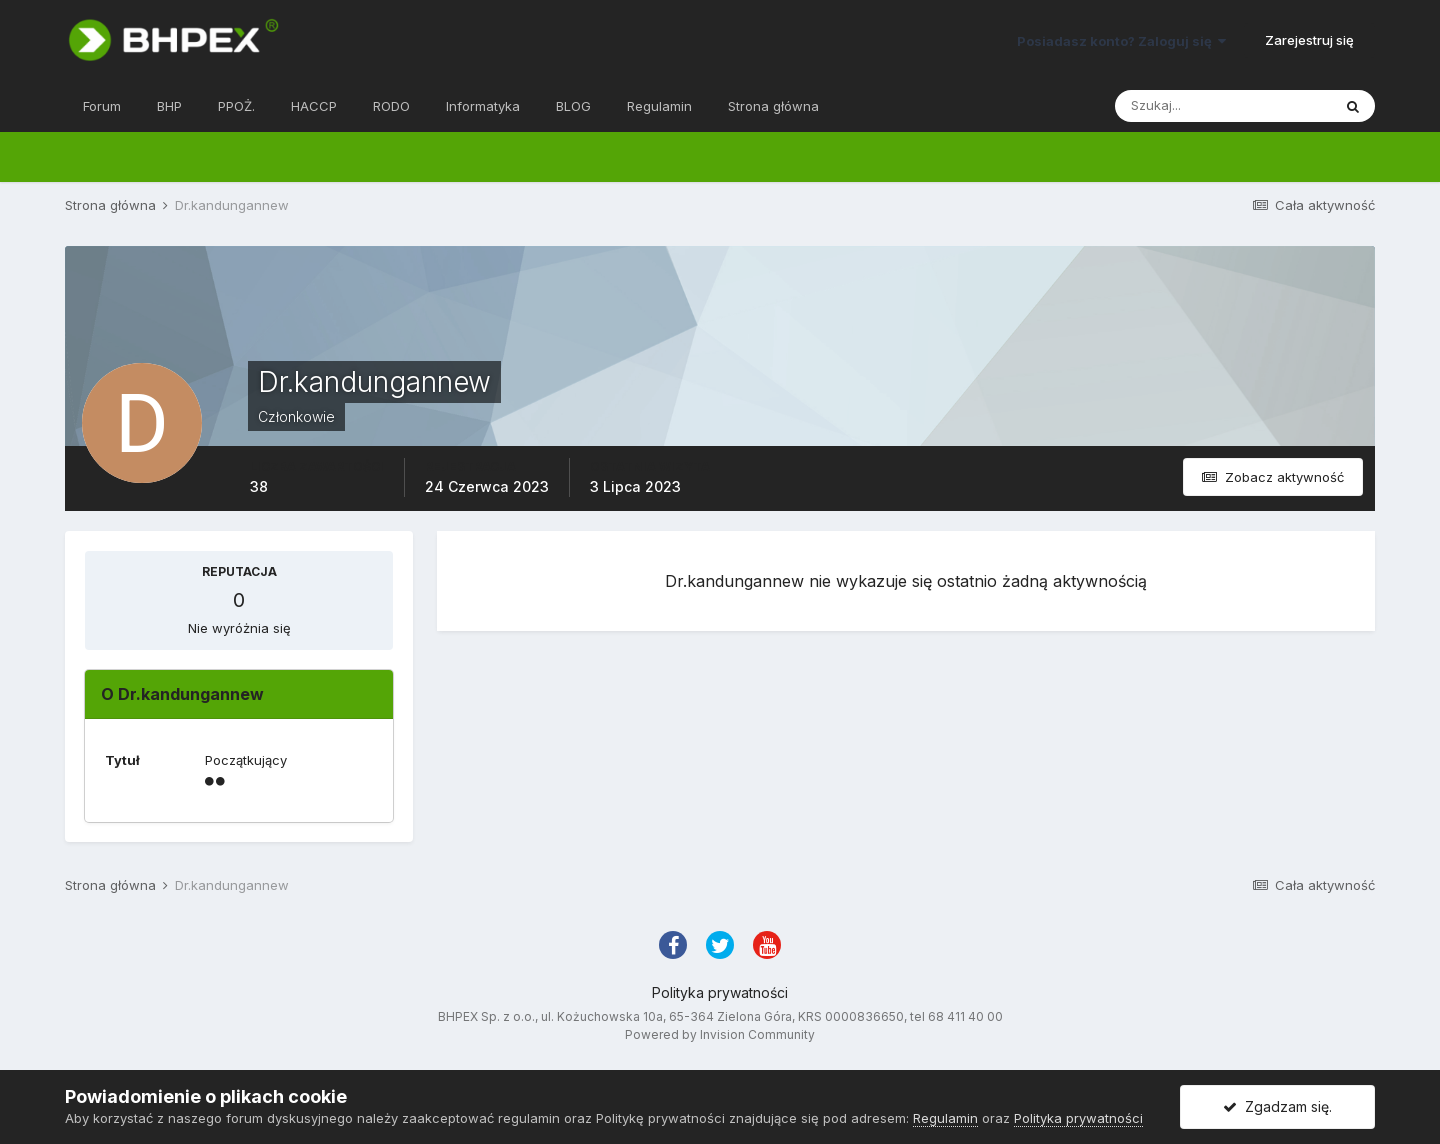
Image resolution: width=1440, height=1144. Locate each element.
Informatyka (483, 106)
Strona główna (773, 106)
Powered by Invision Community (720, 1034)
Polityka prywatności (720, 992)
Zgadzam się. (1277, 1106)
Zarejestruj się (1309, 40)
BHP (169, 106)
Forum (102, 106)
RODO (391, 106)
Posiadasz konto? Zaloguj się (1121, 41)
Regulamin (659, 106)
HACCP (314, 106)
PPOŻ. (236, 106)
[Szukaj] (1223, 106)
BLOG (573, 106)
